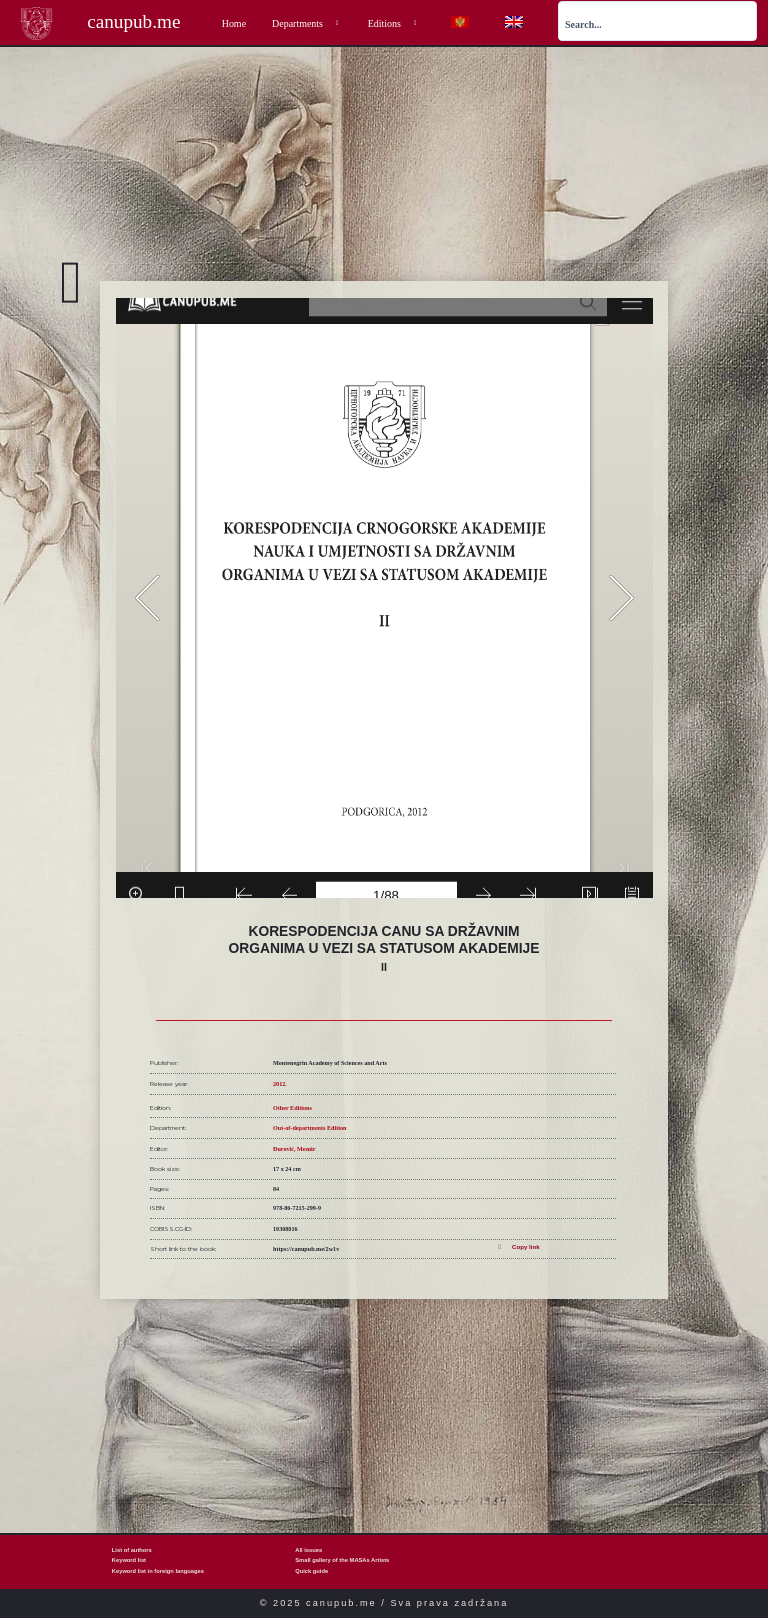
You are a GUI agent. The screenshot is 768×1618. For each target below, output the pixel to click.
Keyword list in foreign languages (158, 1571)
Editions (394, 23)
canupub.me (133, 21)
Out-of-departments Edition (309, 1128)
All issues (308, 1550)
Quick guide (311, 1571)
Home (234, 23)
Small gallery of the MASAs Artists (342, 1560)
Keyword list (129, 1560)
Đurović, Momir (294, 1149)
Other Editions (292, 1108)
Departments (307, 23)
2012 (279, 1084)
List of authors (132, 1550)
